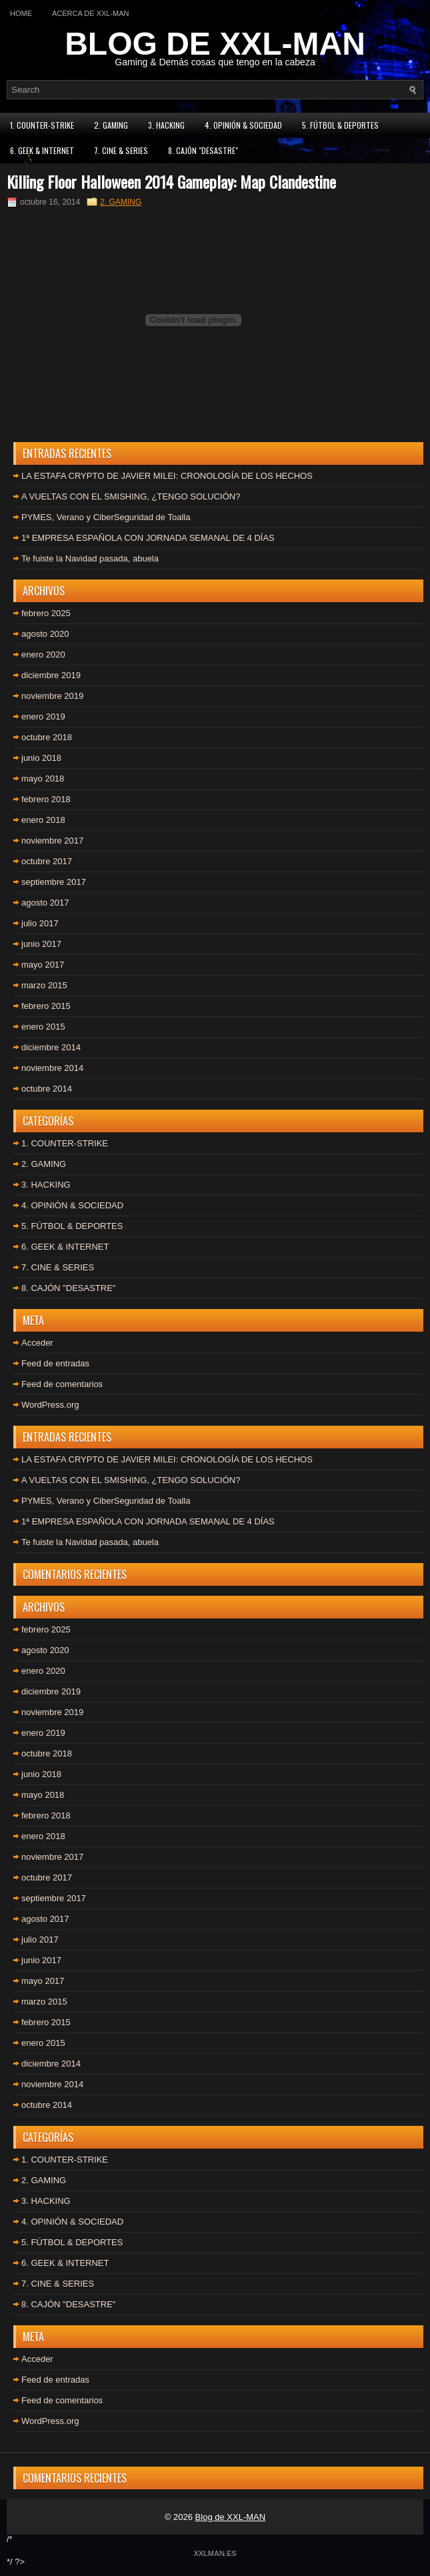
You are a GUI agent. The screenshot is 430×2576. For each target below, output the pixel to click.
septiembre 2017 (53, 882)
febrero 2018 (46, 799)
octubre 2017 (46, 861)
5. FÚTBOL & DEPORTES (340, 125)
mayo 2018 (42, 779)
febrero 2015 (46, 1006)
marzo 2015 (44, 985)
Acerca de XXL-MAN (90, 13)
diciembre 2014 (51, 1047)
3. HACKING (166, 125)
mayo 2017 (42, 965)
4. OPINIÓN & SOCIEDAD (243, 125)
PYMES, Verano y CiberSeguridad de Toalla (105, 517)
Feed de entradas (55, 1363)
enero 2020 (43, 655)
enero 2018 (43, 820)
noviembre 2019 (52, 696)
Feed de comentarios (62, 1384)
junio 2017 (41, 944)
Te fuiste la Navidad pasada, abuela (90, 558)
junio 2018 (41, 758)
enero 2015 (43, 1027)
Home (21, 13)
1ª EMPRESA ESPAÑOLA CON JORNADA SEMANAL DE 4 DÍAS (148, 538)
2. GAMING (111, 125)
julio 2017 (40, 923)
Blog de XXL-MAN (230, 2517)
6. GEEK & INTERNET (42, 150)
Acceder (37, 1343)
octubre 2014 (46, 1089)
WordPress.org (50, 1405)
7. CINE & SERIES (121, 150)
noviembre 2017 (52, 841)
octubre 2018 (46, 737)
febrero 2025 (46, 613)
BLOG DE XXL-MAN (215, 43)
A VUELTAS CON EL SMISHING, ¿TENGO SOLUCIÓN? (130, 496)
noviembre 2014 (52, 1068)
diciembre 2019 (51, 675)
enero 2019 (43, 717)
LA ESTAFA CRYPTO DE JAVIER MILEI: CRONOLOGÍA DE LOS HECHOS (167, 476)
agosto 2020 (45, 634)
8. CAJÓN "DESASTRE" (203, 150)
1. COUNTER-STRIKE (42, 125)
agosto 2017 (45, 903)
